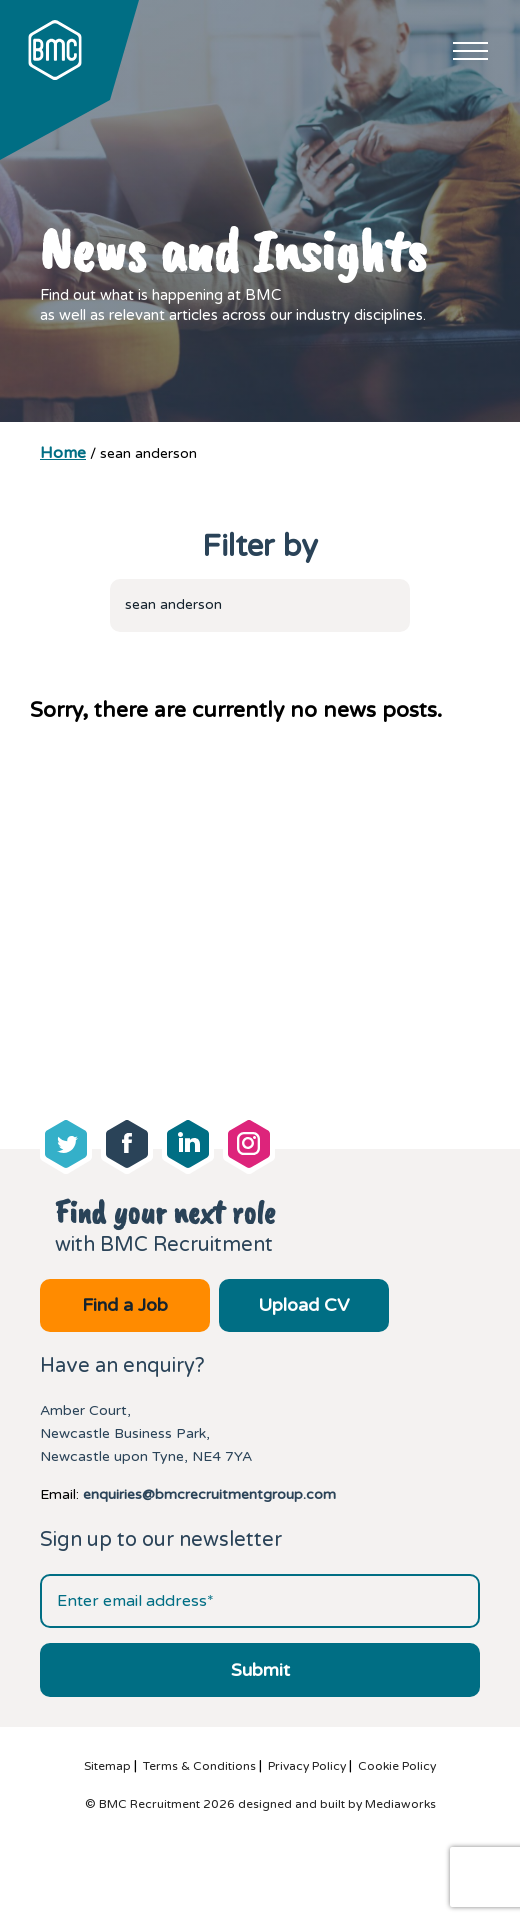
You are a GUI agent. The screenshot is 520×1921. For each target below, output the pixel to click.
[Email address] (260, 1601)
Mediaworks (400, 1804)
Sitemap (107, 1766)
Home (63, 453)
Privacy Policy (307, 1766)
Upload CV (303, 1305)
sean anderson (173, 604)
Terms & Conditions (199, 1766)
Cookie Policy (397, 1766)
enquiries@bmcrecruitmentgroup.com (209, 1494)
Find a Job (125, 1305)
